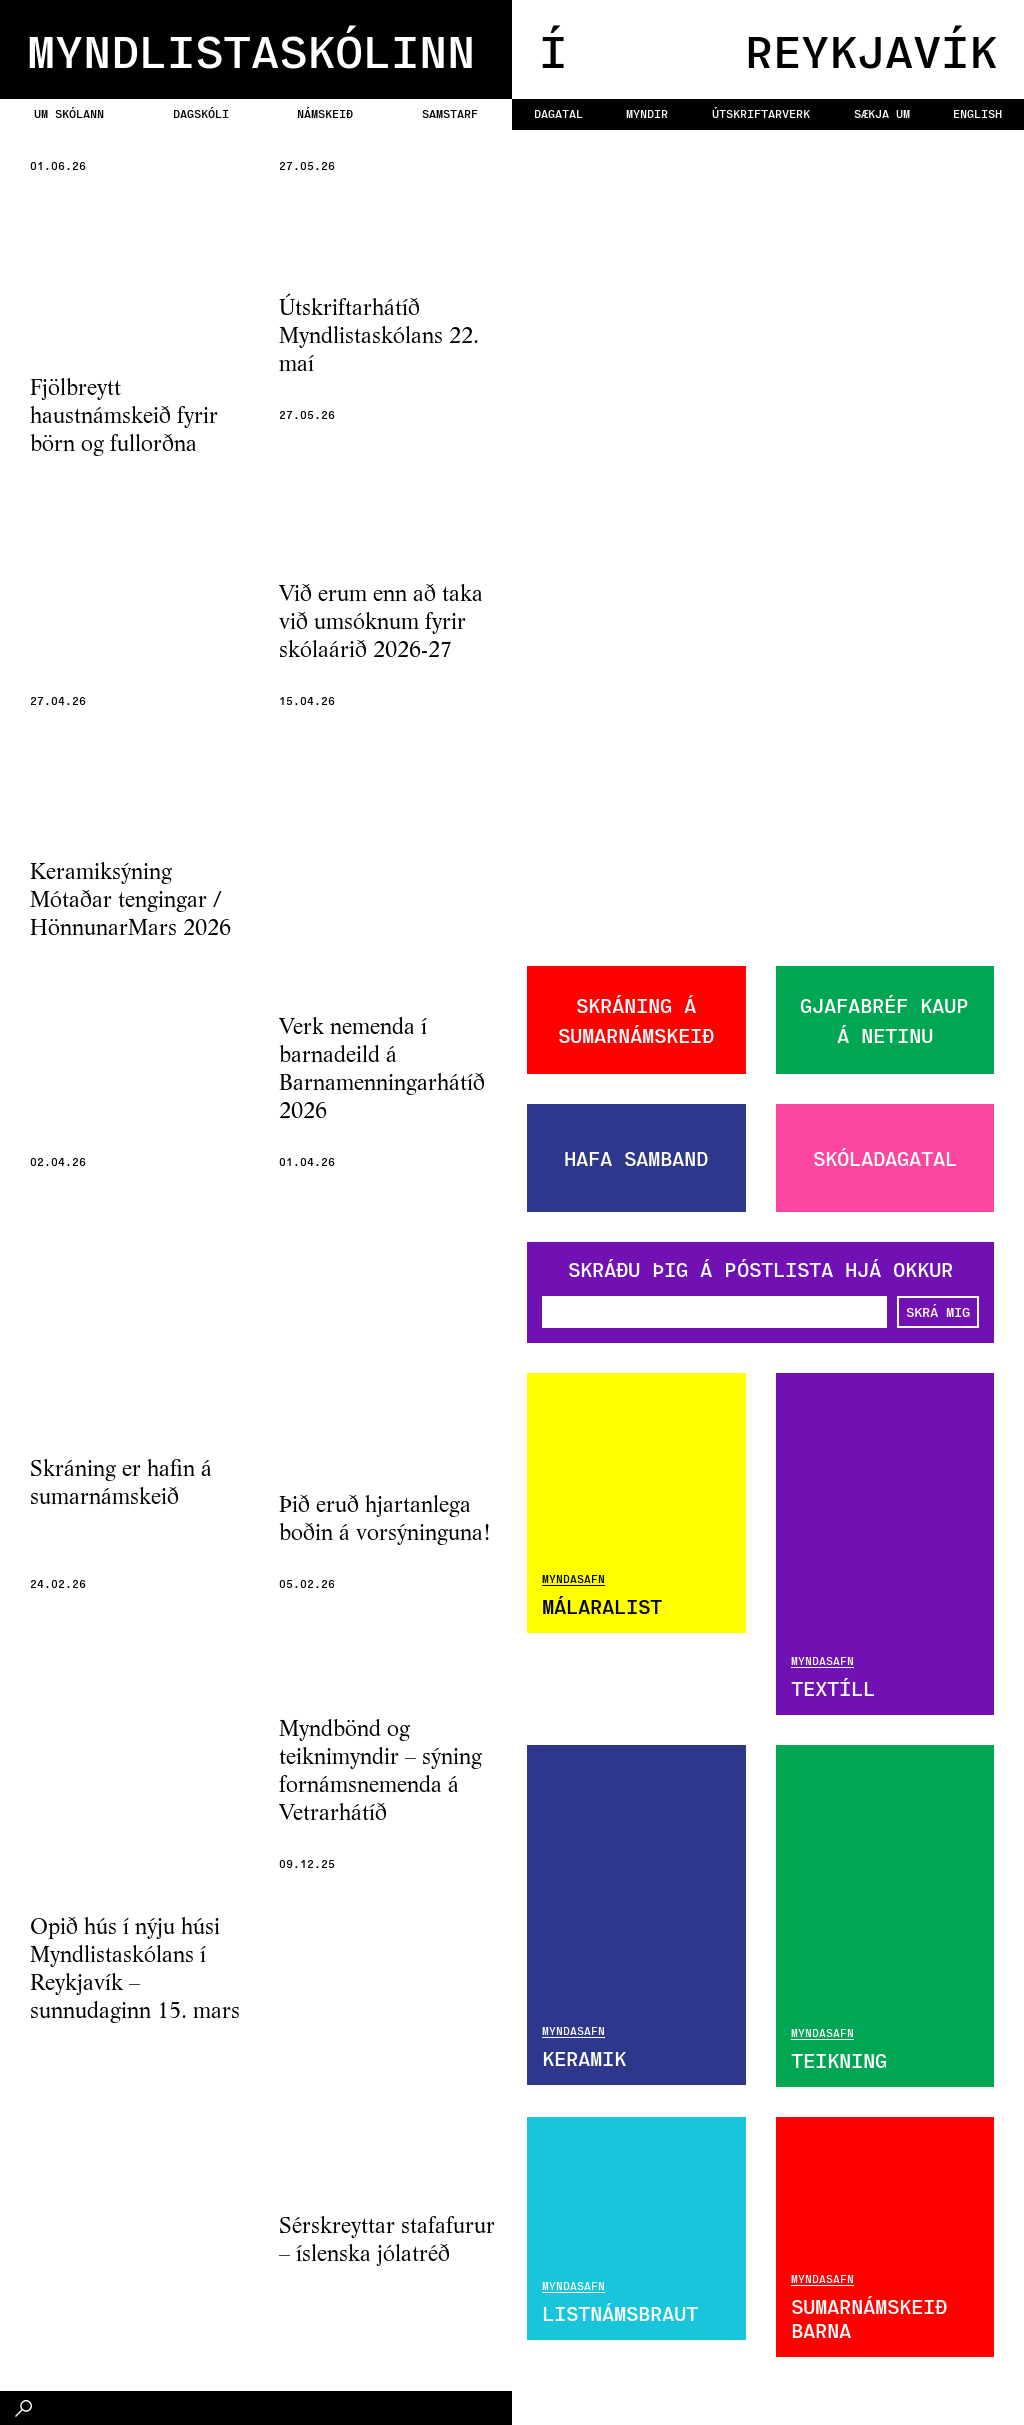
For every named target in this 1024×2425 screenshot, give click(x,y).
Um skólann (69, 113)
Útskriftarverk (761, 113)
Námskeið (325, 113)
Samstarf (450, 113)
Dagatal (558, 113)
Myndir (647, 113)
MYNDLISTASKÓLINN (251, 49)
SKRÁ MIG (938, 1311)
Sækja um (882, 113)
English (977, 113)
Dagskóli (201, 113)
